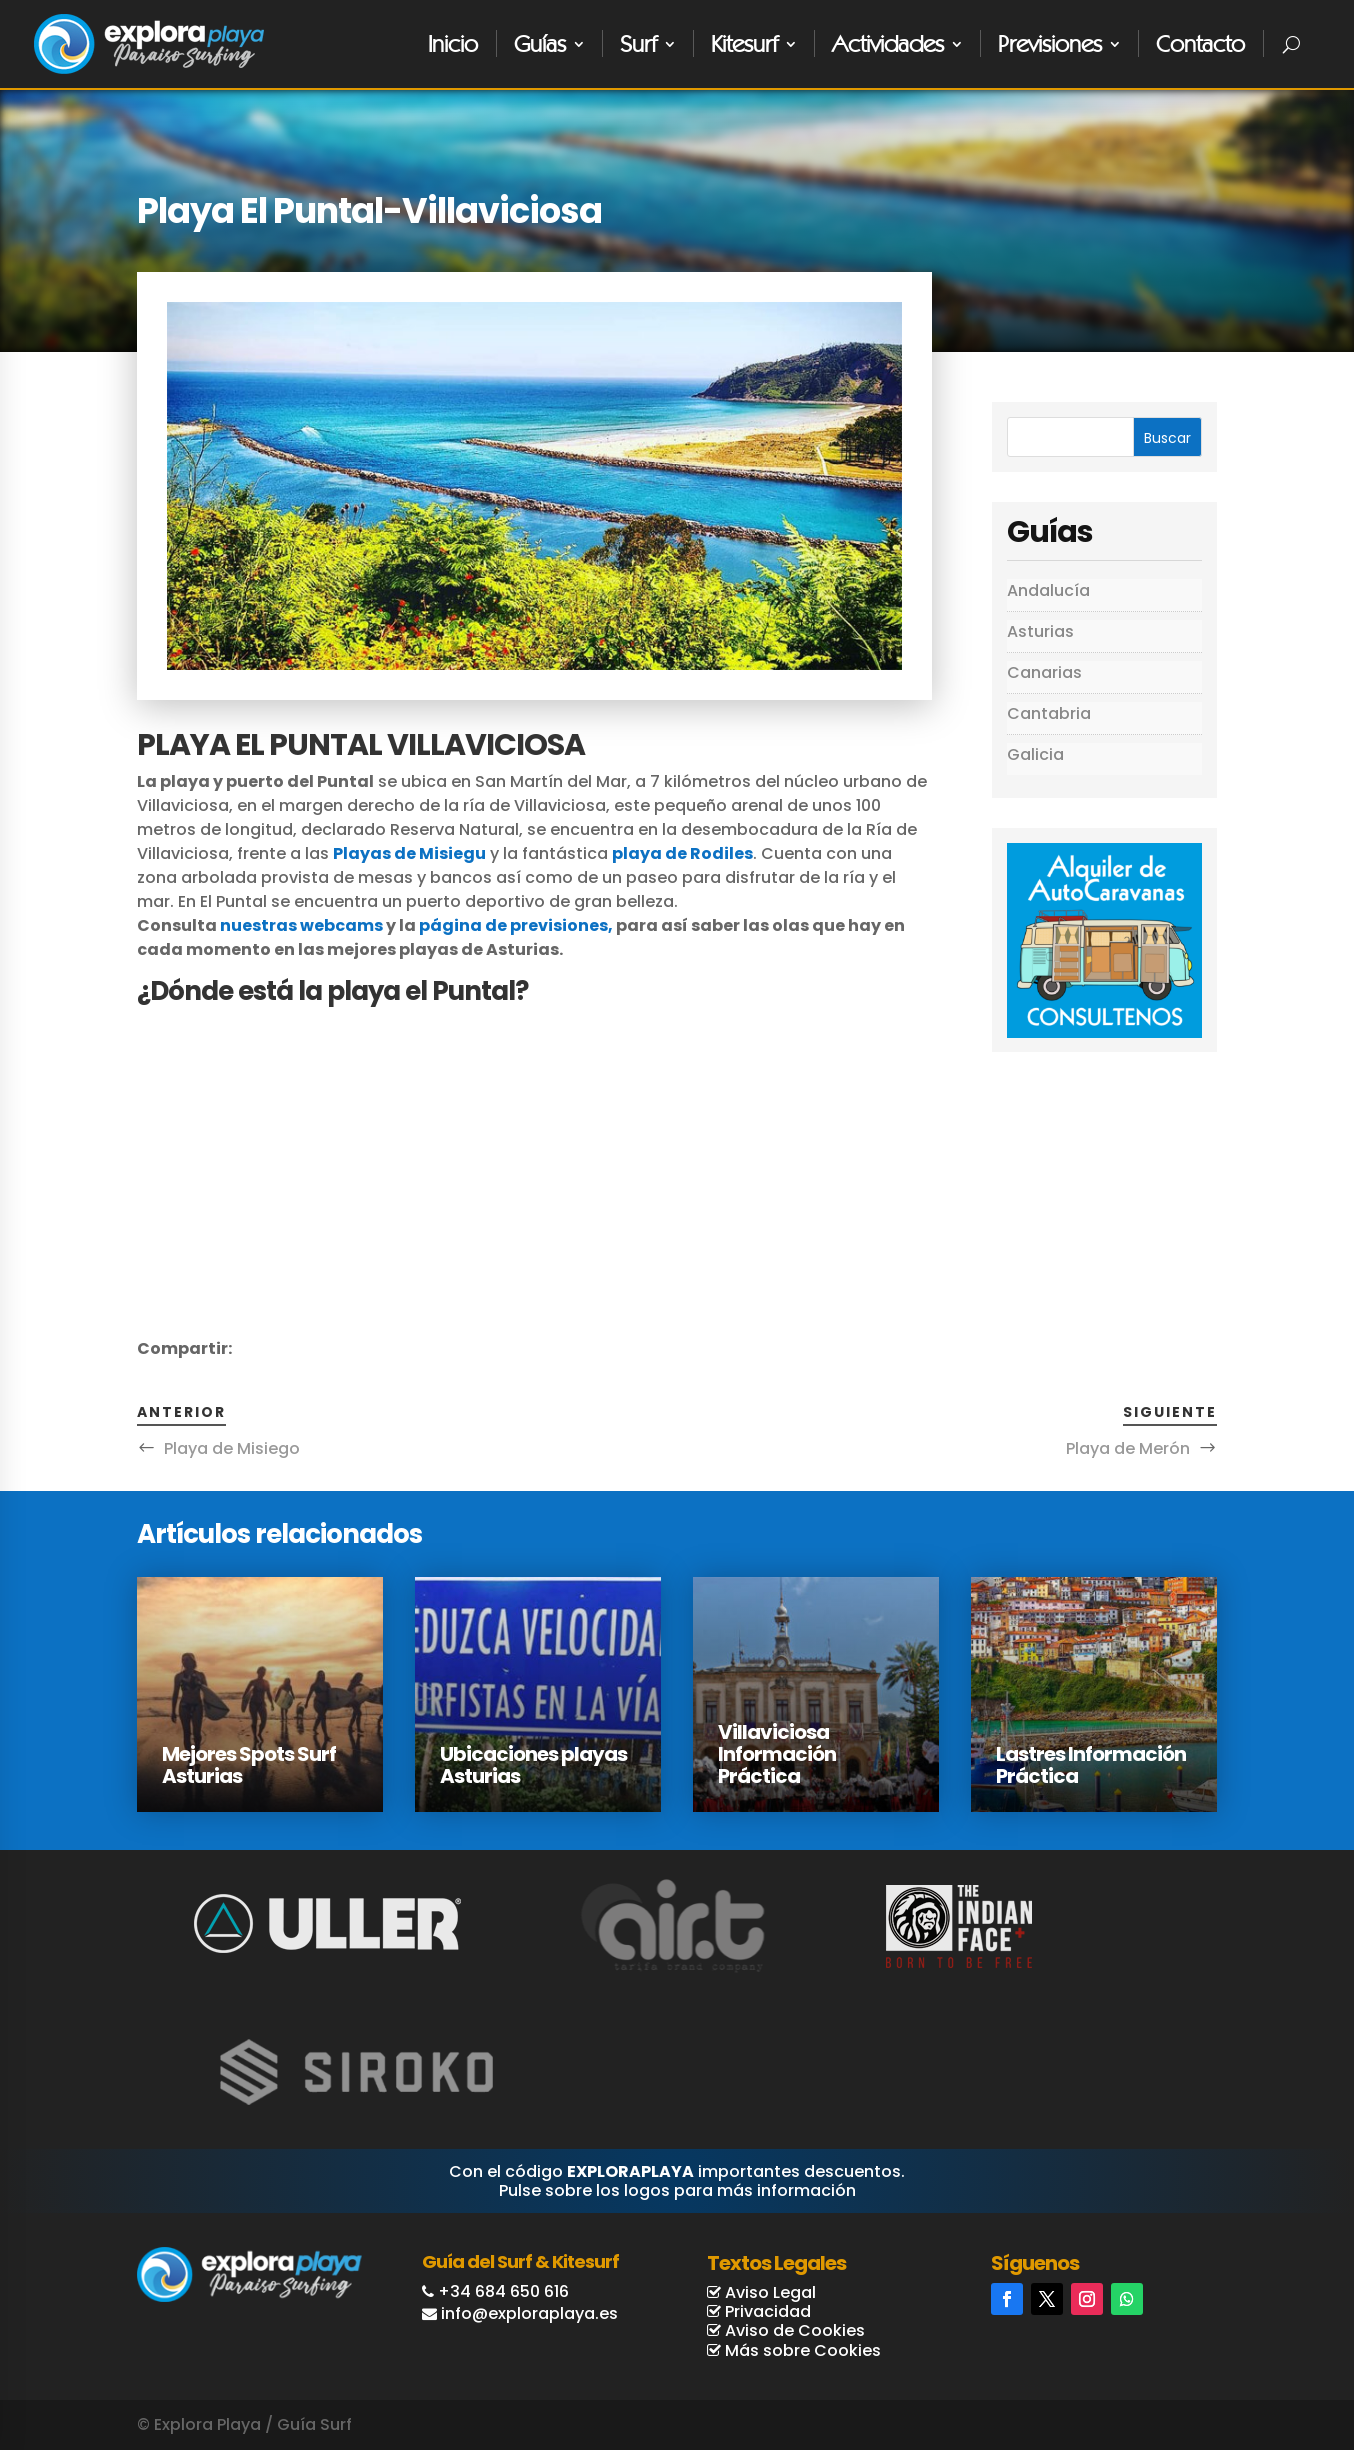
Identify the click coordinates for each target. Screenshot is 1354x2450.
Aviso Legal (768, 2292)
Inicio (453, 43)
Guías (540, 43)
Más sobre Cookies (801, 2350)
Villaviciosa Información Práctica (777, 1754)
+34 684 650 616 (503, 2291)
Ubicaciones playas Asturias (533, 1765)
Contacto (1200, 43)
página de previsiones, (516, 925)
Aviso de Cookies (793, 2330)
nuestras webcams (301, 925)
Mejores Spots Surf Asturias (249, 1765)
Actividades (888, 43)
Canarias (1044, 672)
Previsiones (1050, 43)
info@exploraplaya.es (529, 2313)
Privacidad (766, 2311)
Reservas (1260, 2357)
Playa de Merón (1128, 1448)
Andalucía (1048, 590)
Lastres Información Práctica (1091, 1765)
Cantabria (1049, 713)
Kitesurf (744, 43)
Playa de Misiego (232, 1448)
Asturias (1040, 631)
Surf (638, 43)
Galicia (1035, 754)
